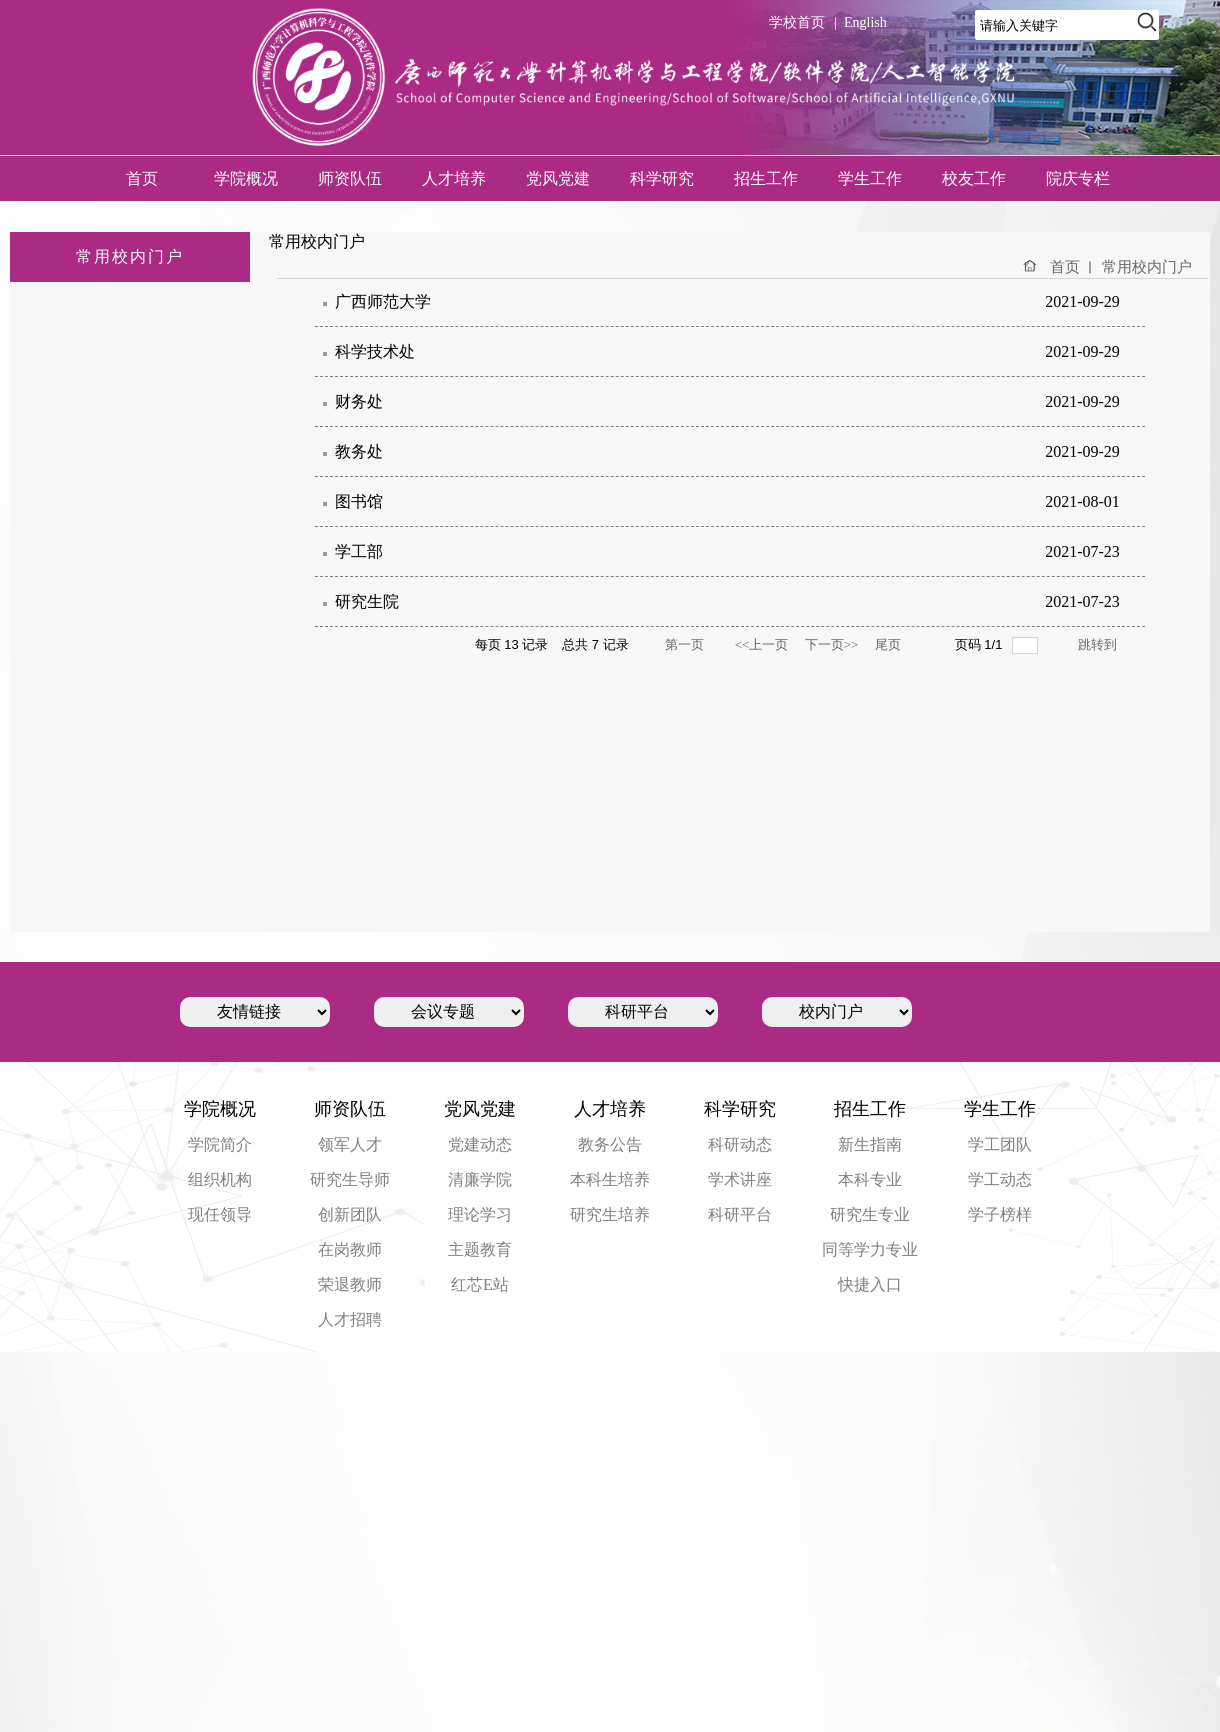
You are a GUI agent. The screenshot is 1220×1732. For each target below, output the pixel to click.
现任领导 (220, 1214)
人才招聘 (350, 1319)
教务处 (359, 451)
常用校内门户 (1147, 267)
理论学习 (480, 1214)
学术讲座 (740, 1179)
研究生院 (367, 601)
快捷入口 (870, 1284)
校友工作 (974, 178)
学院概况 (246, 178)
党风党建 (558, 178)
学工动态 (1000, 1179)
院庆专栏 (1078, 178)
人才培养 (454, 178)
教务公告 (610, 1144)
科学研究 (662, 178)
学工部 (359, 551)
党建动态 (480, 1144)
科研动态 (740, 1144)
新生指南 (870, 1144)
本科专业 (870, 1179)
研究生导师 (350, 1179)
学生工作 (870, 178)
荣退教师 (350, 1284)
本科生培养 (610, 1179)
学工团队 (1000, 1144)
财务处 (359, 401)
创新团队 (350, 1214)
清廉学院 (480, 1179)
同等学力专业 (870, 1249)
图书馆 (359, 501)
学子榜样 (1000, 1214)
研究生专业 (870, 1214)
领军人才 (350, 1144)
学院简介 (220, 1144)
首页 (142, 178)
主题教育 (480, 1249)
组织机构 (220, 1179)
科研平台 (740, 1214)
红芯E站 (480, 1284)
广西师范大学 (383, 301)
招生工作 (766, 178)
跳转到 (1098, 644)
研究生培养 (610, 1214)
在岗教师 (350, 1249)
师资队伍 (350, 178)
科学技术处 (375, 351)
